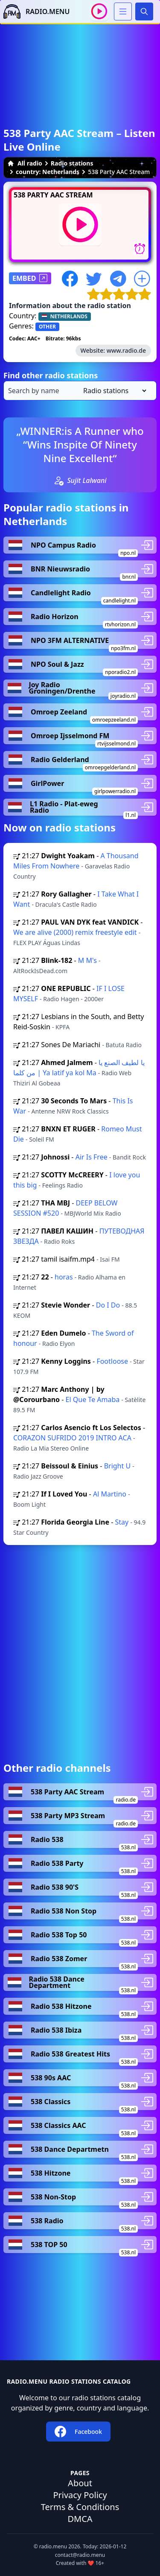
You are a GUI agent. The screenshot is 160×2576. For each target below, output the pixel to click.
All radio (24, 163)
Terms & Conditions (80, 2507)
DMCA (79, 2519)
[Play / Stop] (99, 11)
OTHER (47, 326)
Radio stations (72, 163)
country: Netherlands (47, 172)
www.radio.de (126, 350)
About (80, 2483)
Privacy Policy (80, 2495)
